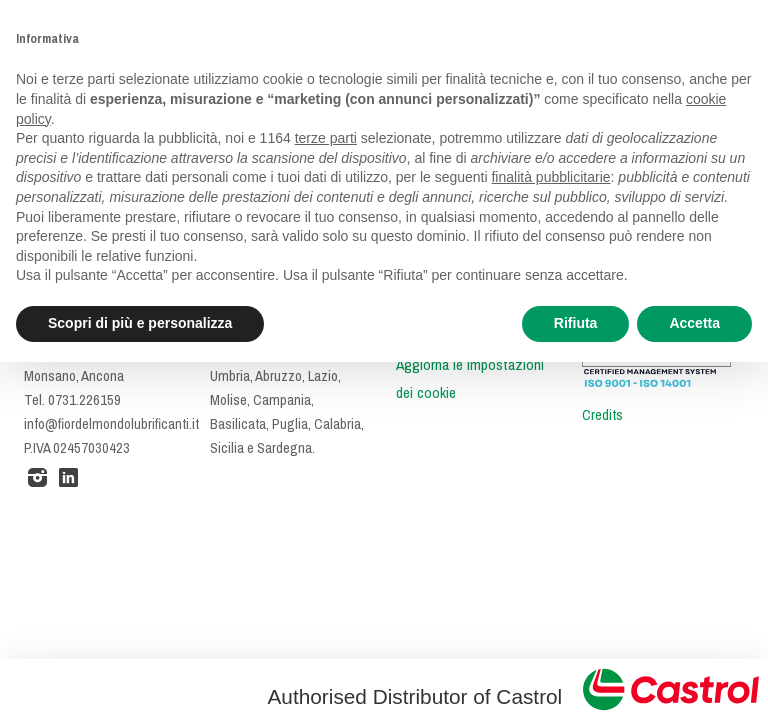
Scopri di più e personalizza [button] (140, 323)
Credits (602, 415)
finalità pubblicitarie (550, 177)
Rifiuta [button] (576, 323)
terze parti (326, 138)
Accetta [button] (694, 323)
